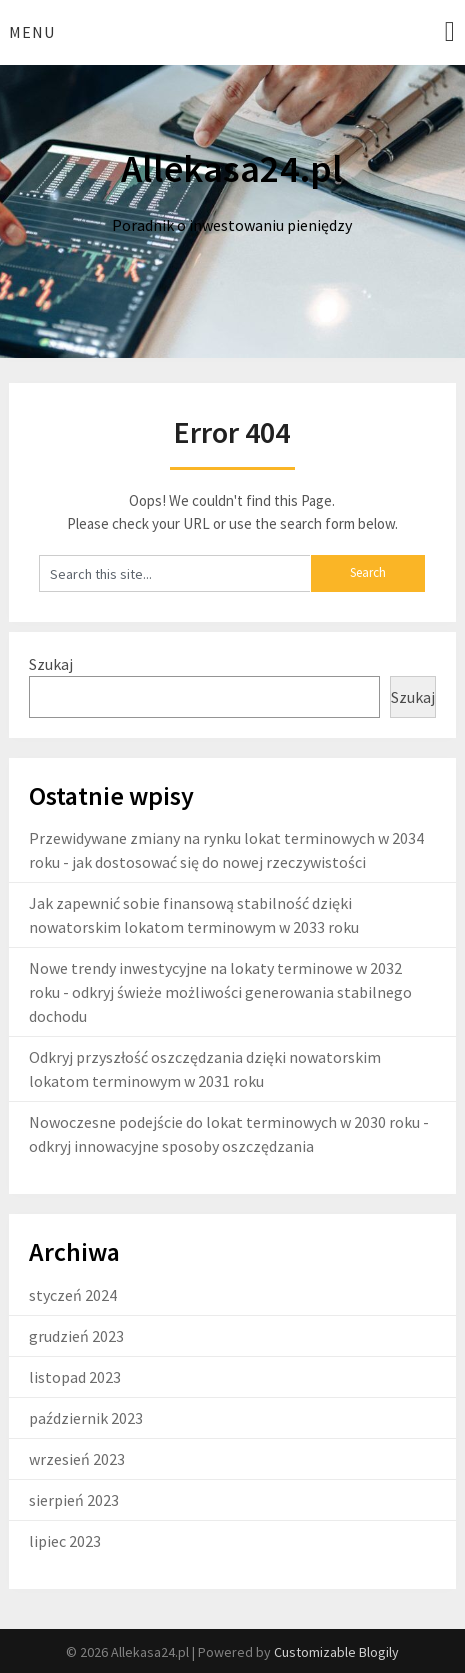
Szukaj (51, 664)
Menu (32, 32)
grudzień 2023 (76, 1336)
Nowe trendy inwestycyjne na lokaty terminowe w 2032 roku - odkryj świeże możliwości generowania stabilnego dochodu (220, 992)
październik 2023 (86, 1418)
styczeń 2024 (73, 1295)
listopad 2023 (75, 1377)
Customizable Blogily (336, 1652)
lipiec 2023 (65, 1541)
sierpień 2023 (74, 1500)
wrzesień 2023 (77, 1459)
